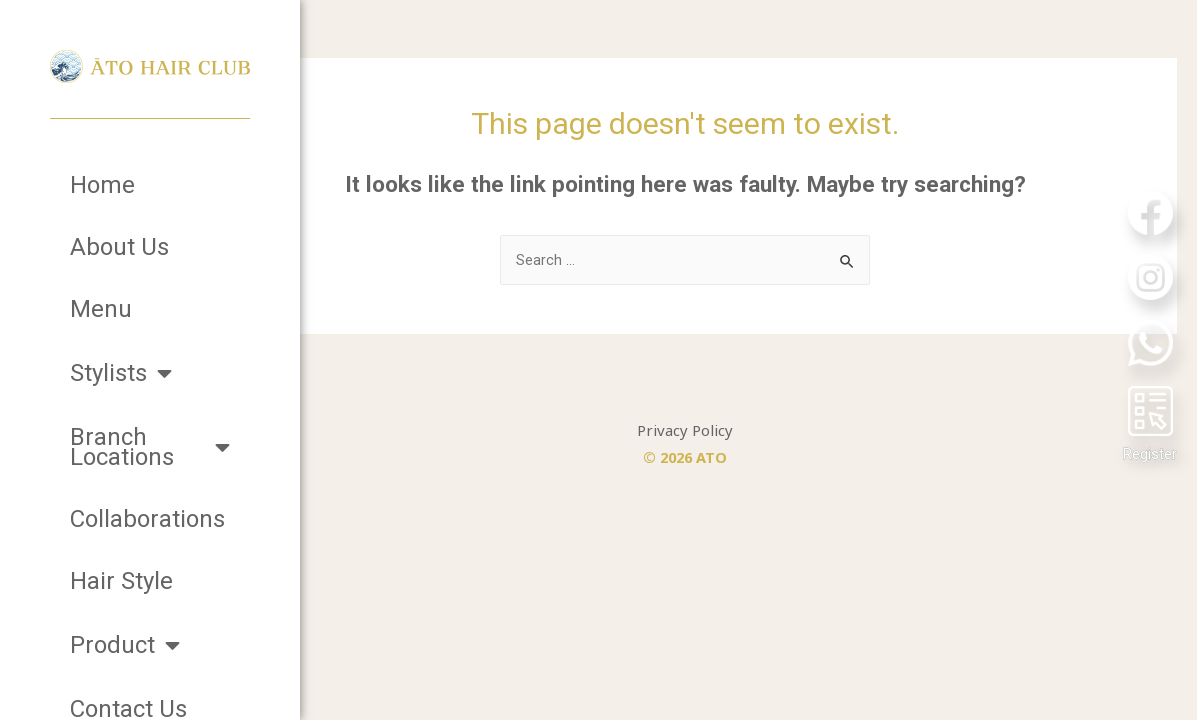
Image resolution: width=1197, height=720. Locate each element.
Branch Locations (150, 447)
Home (102, 185)
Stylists (121, 373)
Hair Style (121, 581)
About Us (119, 247)
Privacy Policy (749, 441)
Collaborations (147, 519)
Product (125, 645)
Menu (101, 309)
